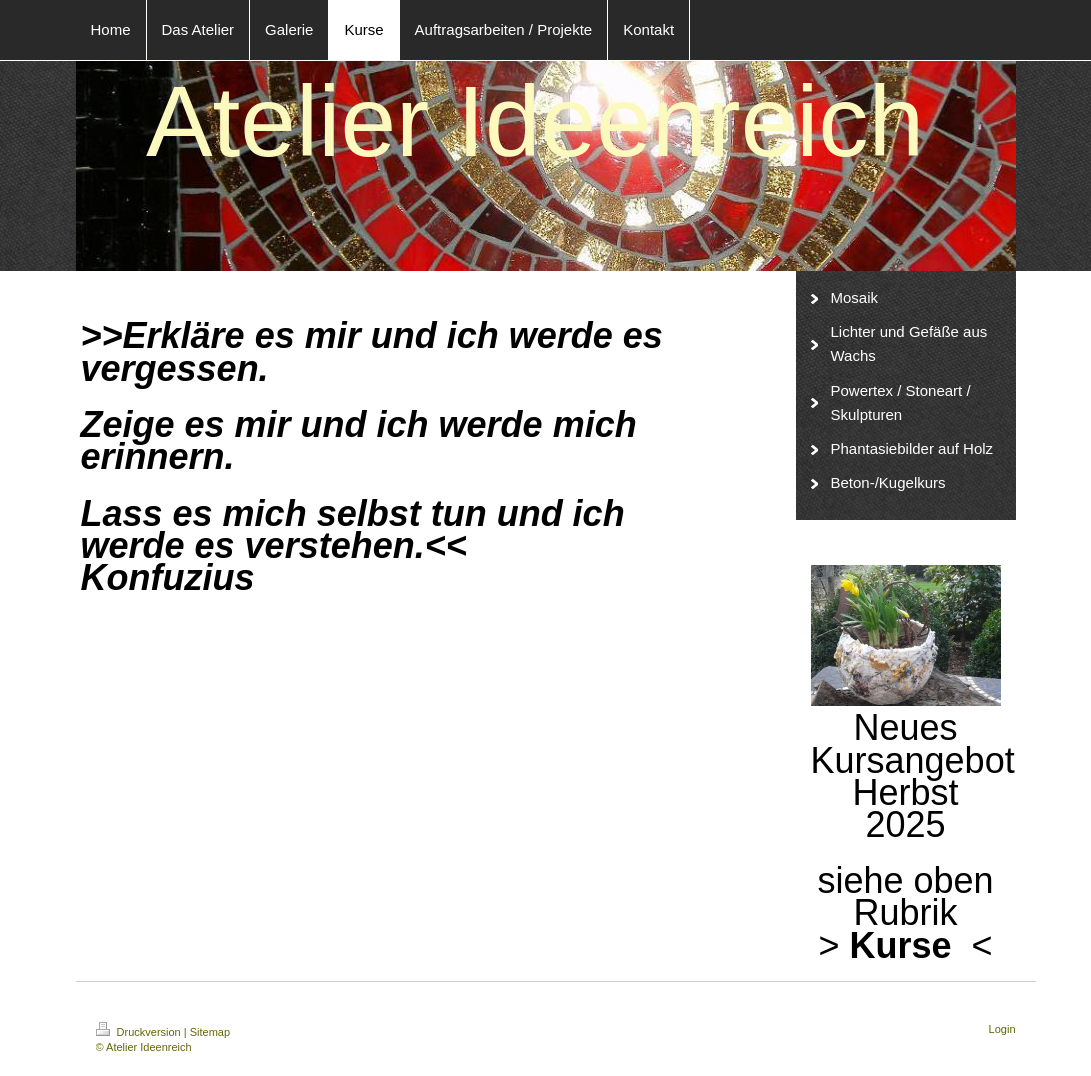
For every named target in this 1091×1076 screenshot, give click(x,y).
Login (1002, 1029)
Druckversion (140, 1032)
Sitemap (210, 1032)
